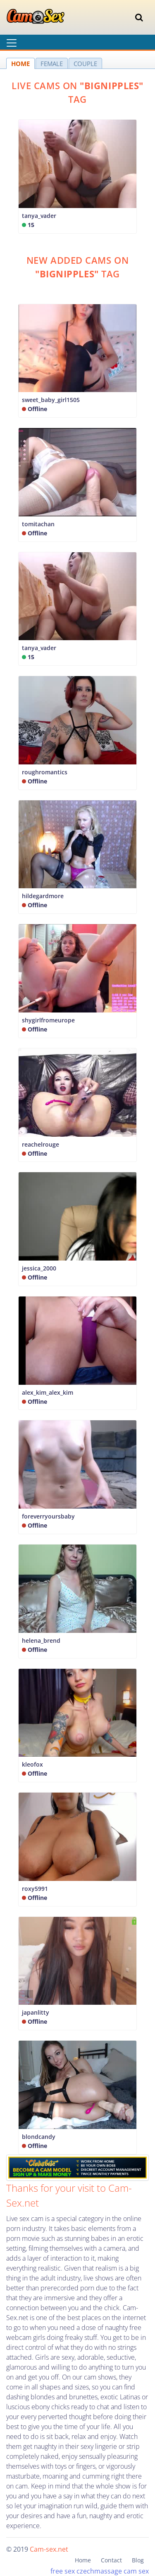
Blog (138, 2560)
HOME (20, 63)
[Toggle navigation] (139, 17)
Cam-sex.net (49, 2549)
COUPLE (85, 63)
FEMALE (52, 63)
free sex (62, 2571)
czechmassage (99, 2571)
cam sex (136, 2571)
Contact (111, 2560)
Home (83, 2560)
